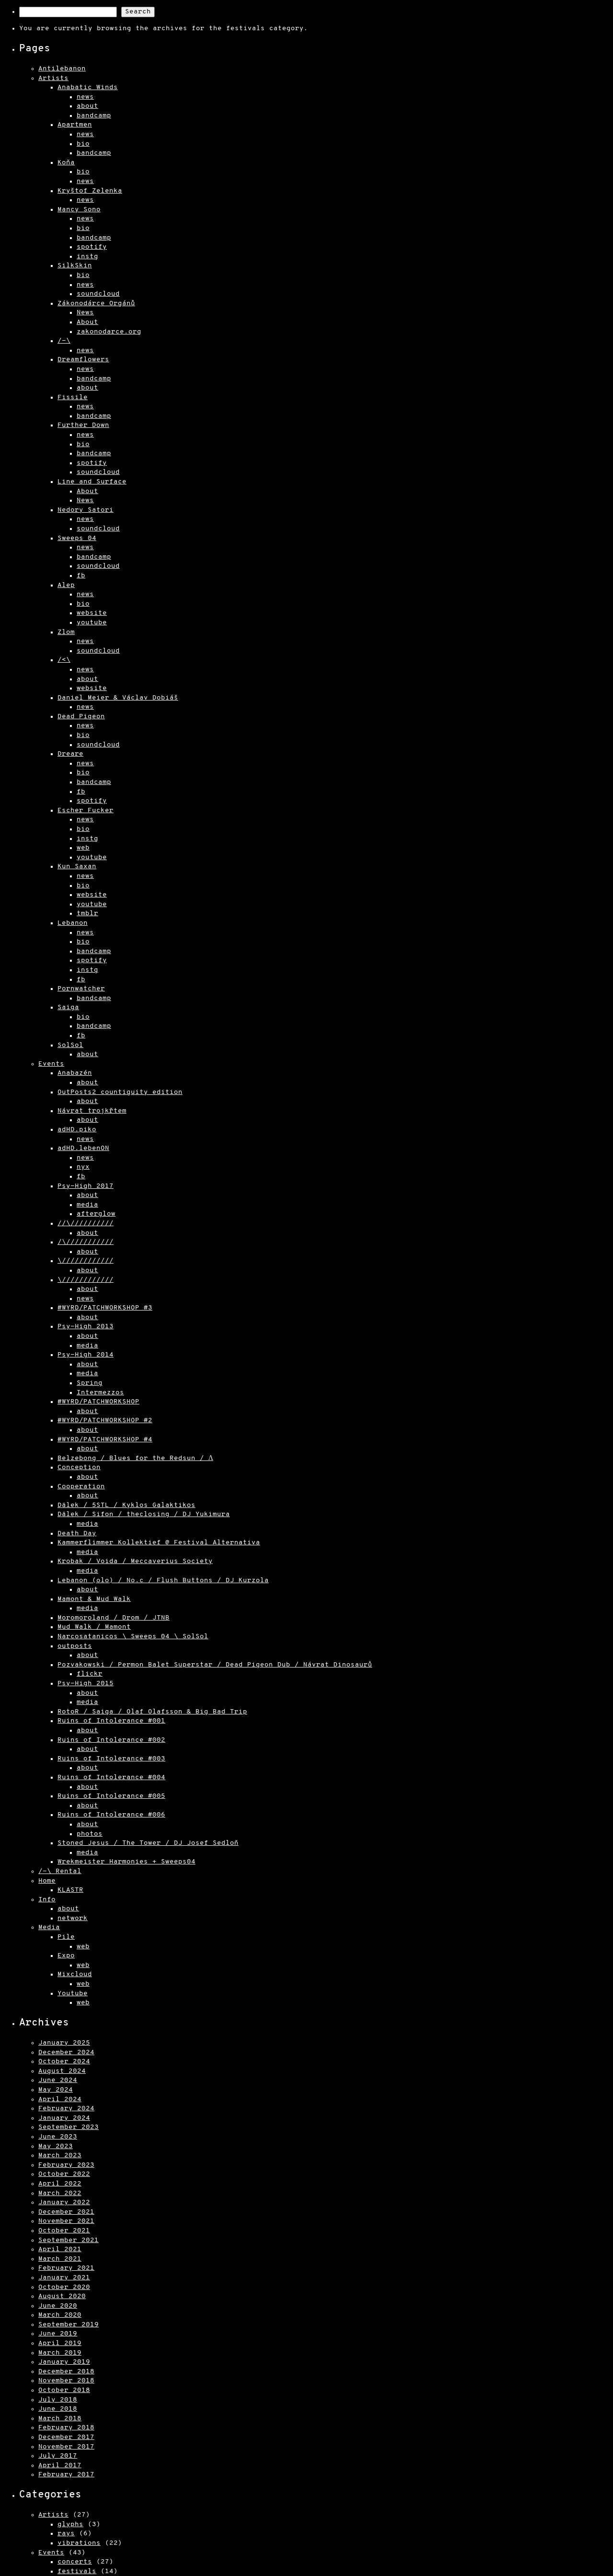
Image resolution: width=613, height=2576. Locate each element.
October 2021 (64, 2230)
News (85, 312)
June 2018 (57, 2409)
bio (83, 144)
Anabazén (74, 1073)
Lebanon (72, 923)
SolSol (70, 1045)
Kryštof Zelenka (89, 191)
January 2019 (64, 2362)
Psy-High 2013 (85, 1326)
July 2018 (57, 2400)
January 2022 (64, 2202)
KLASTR (70, 1890)
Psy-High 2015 (85, 1683)
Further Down (83, 425)
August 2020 (62, 2296)
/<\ (63, 660)
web (83, 847)
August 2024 (62, 2071)
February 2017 (66, 2474)
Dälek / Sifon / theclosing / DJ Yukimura (143, 1514)
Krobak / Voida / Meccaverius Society (135, 1561)
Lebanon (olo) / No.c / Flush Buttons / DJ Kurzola (163, 1580)
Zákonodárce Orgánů (96, 303)
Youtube (72, 1993)
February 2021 (66, 2268)
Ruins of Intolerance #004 (111, 1777)
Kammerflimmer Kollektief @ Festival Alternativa (158, 1542)
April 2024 (59, 2099)
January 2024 (64, 2118)
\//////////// (85, 1261)
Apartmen (74, 124)
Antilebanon (62, 68)
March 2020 (59, 2315)
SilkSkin (74, 265)
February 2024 (66, 2108)
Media (49, 1927)
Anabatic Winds (87, 87)
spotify (92, 247)
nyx (83, 1167)
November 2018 (66, 2380)
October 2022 (64, 2174)
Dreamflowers (83, 359)
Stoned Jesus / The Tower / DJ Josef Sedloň (147, 1843)
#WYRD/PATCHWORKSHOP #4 (104, 1439)
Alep (66, 585)
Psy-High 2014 (85, 1354)
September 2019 (68, 2324)
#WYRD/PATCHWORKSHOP (98, 1401)
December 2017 (66, 2437)
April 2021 (59, 2249)
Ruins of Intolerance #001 (111, 1721)
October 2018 (64, 2390)
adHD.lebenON (83, 1148)
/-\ (63, 341)
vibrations (79, 2543)
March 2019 (59, 2353)
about (87, 106)
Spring (89, 1383)
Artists (53, 78)
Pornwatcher (81, 988)
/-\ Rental (59, 1871)
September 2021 (68, 2240)
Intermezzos (100, 1392)
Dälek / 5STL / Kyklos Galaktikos (126, 1505)
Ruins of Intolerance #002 (111, 1740)
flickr (89, 1674)
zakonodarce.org (109, 331)
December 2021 (66, 2212)
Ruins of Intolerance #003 (111, 1758)
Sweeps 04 (76, 538)
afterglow (96, 1214)
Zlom (66, 632)
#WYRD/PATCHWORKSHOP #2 (104, 1420)
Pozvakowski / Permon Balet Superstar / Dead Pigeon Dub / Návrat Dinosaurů (214, 1664)
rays (66, 2533)
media (87, 1204)
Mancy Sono (79, 209)
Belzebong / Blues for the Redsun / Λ (135, 1458)
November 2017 (66, 2446)
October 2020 (64, 2287)
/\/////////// (85, 1242)
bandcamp (94, 115)
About (87, 322)
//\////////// (85, 1223)
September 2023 (68, 2127)
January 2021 (64, 2277)
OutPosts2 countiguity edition (119, 1092)
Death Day (76, 1533)
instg (87, 256)
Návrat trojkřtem (91, 1111)
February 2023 (66, 2165)
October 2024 (64, 2061)
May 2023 (55, 2146)
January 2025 (64, 2043)
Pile (66, 1937)
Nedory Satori (85, 510)
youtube (92, 622)
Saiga (68, 1007)
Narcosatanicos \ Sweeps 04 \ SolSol (132, 1636)
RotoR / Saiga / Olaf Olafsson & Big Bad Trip (152, 1711)
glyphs (70, 2524)
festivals (76, 2571)
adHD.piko (76, 1129)
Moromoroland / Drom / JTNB (113, 1618)
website (92, 613)
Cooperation (81, 1486)
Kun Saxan (76, 866)
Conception (79, 1467)
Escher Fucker (85, 810)
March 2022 (59, 2193)
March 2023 (59, 2155)
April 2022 (59, 2183)
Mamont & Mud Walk (94, 1599)
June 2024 (57, 2080)
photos (89, 1834)
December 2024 (66, 2052)
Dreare (70, 754)
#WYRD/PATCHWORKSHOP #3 (104, 1307)
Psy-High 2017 (85, 1186)
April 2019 (59, 2343)
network (72, 1918)
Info (47, 1899)
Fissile (72, 397)
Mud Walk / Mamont (94, 1627)
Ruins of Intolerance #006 (111, 1814)
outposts (74, 1646)
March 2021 (59, 2259)
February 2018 (66, 2427)
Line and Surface (91, 481)
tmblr (87, 913)
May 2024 (55, 2089)
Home (47, 1881)
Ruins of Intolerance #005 (111, 1796)
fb (81, 575)
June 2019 (57, 2333)
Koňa (66, 162)
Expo (66, 1955)
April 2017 (59, 2465)
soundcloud (98, 294)
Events (51, 1064)
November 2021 (66, 2221)
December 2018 (66, 2371)
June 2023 (57, 2136)
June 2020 (57, 2306)
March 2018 (59, 2418)
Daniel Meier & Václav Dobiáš (117, 698)
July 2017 (57, 2456)
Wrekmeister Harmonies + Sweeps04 (126, 1861)
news (85, 97)
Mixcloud (74, 1974)
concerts (74, 2561)
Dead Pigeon (81, 716)
